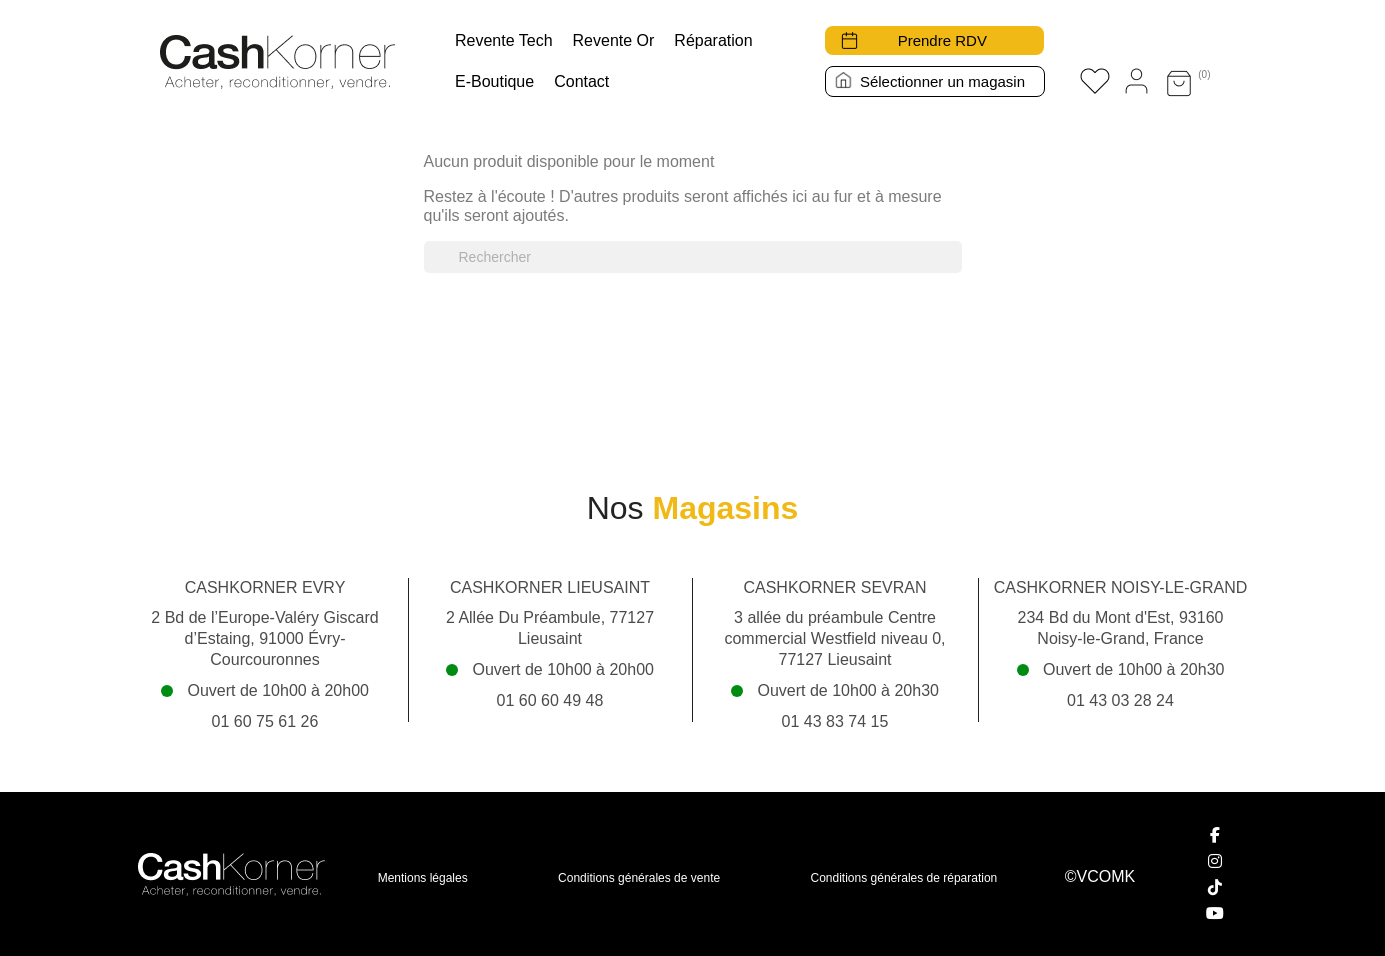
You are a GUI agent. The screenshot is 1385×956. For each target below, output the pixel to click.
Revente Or (614, 40)
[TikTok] (1215, 887)
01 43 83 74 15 (835, 721)
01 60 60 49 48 (550, 700)
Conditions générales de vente (639, 878)
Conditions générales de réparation (904, 878)
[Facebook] (1215, 835)
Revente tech (504, 40)
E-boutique (494, 81)
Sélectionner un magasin (942, 81)
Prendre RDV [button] (942, 40)
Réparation (713, 40)
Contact (581, 81)
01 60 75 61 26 (265, 721)
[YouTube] (1215, 913)
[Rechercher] (693, 257)
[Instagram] (1215, 861)
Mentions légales (423, 878)
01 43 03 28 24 (1120, 700)
